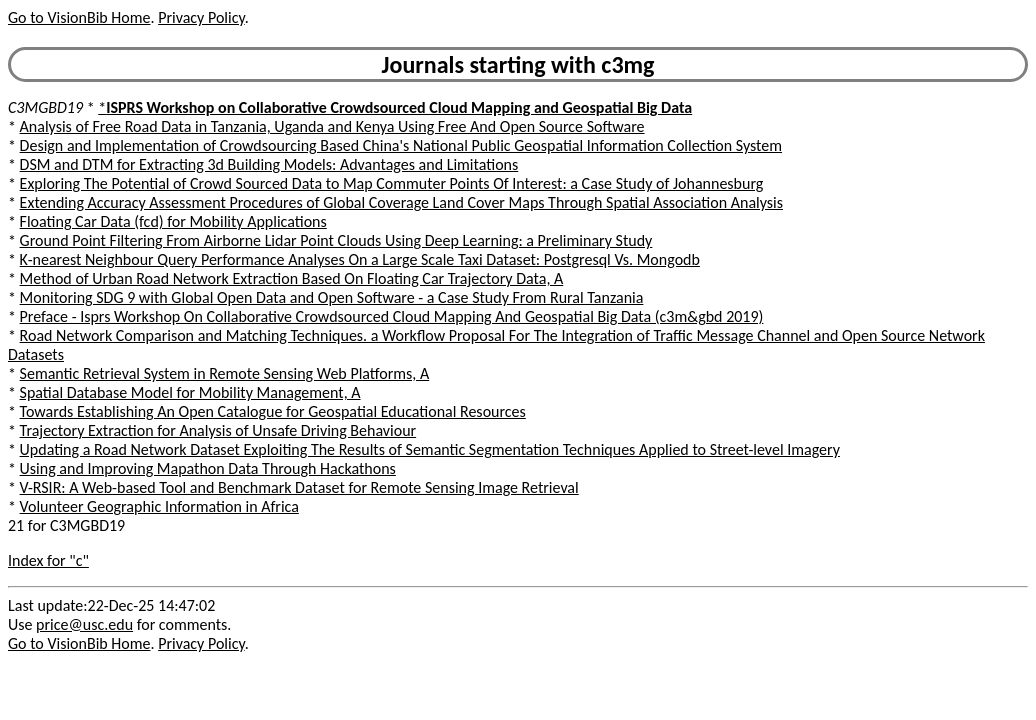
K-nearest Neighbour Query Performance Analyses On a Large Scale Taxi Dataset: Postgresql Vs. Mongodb (360, 259)
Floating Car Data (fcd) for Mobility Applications (173, 221)
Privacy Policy (201, 17)
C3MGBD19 (45, 107)
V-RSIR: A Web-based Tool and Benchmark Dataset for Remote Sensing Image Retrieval (299, 487)
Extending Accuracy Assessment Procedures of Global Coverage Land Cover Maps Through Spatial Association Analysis (401, 202)
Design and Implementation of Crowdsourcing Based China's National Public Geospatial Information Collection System (401, 145)
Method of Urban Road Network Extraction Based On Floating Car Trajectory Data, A (292, 278)
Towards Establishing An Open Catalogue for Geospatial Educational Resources (273, 411)
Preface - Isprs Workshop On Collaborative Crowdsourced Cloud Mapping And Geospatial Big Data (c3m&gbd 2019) (392, 316)
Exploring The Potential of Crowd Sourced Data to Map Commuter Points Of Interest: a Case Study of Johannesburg (392, 183)
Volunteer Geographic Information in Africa (159, 506)
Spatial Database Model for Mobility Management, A (190, 392)
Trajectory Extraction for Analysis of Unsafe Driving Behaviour (218, 430)
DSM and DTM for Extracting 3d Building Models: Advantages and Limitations (269, 164)
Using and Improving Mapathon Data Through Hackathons (208, 468)
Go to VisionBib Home (79, 17)
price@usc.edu (84, 624)
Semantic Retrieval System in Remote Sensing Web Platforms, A (225, 373)
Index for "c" (48, 560)
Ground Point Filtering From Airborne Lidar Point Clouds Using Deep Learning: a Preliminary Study (336, 240)
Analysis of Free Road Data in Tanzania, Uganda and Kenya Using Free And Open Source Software (332, 126)
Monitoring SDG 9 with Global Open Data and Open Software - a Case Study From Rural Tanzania (332, 297)
